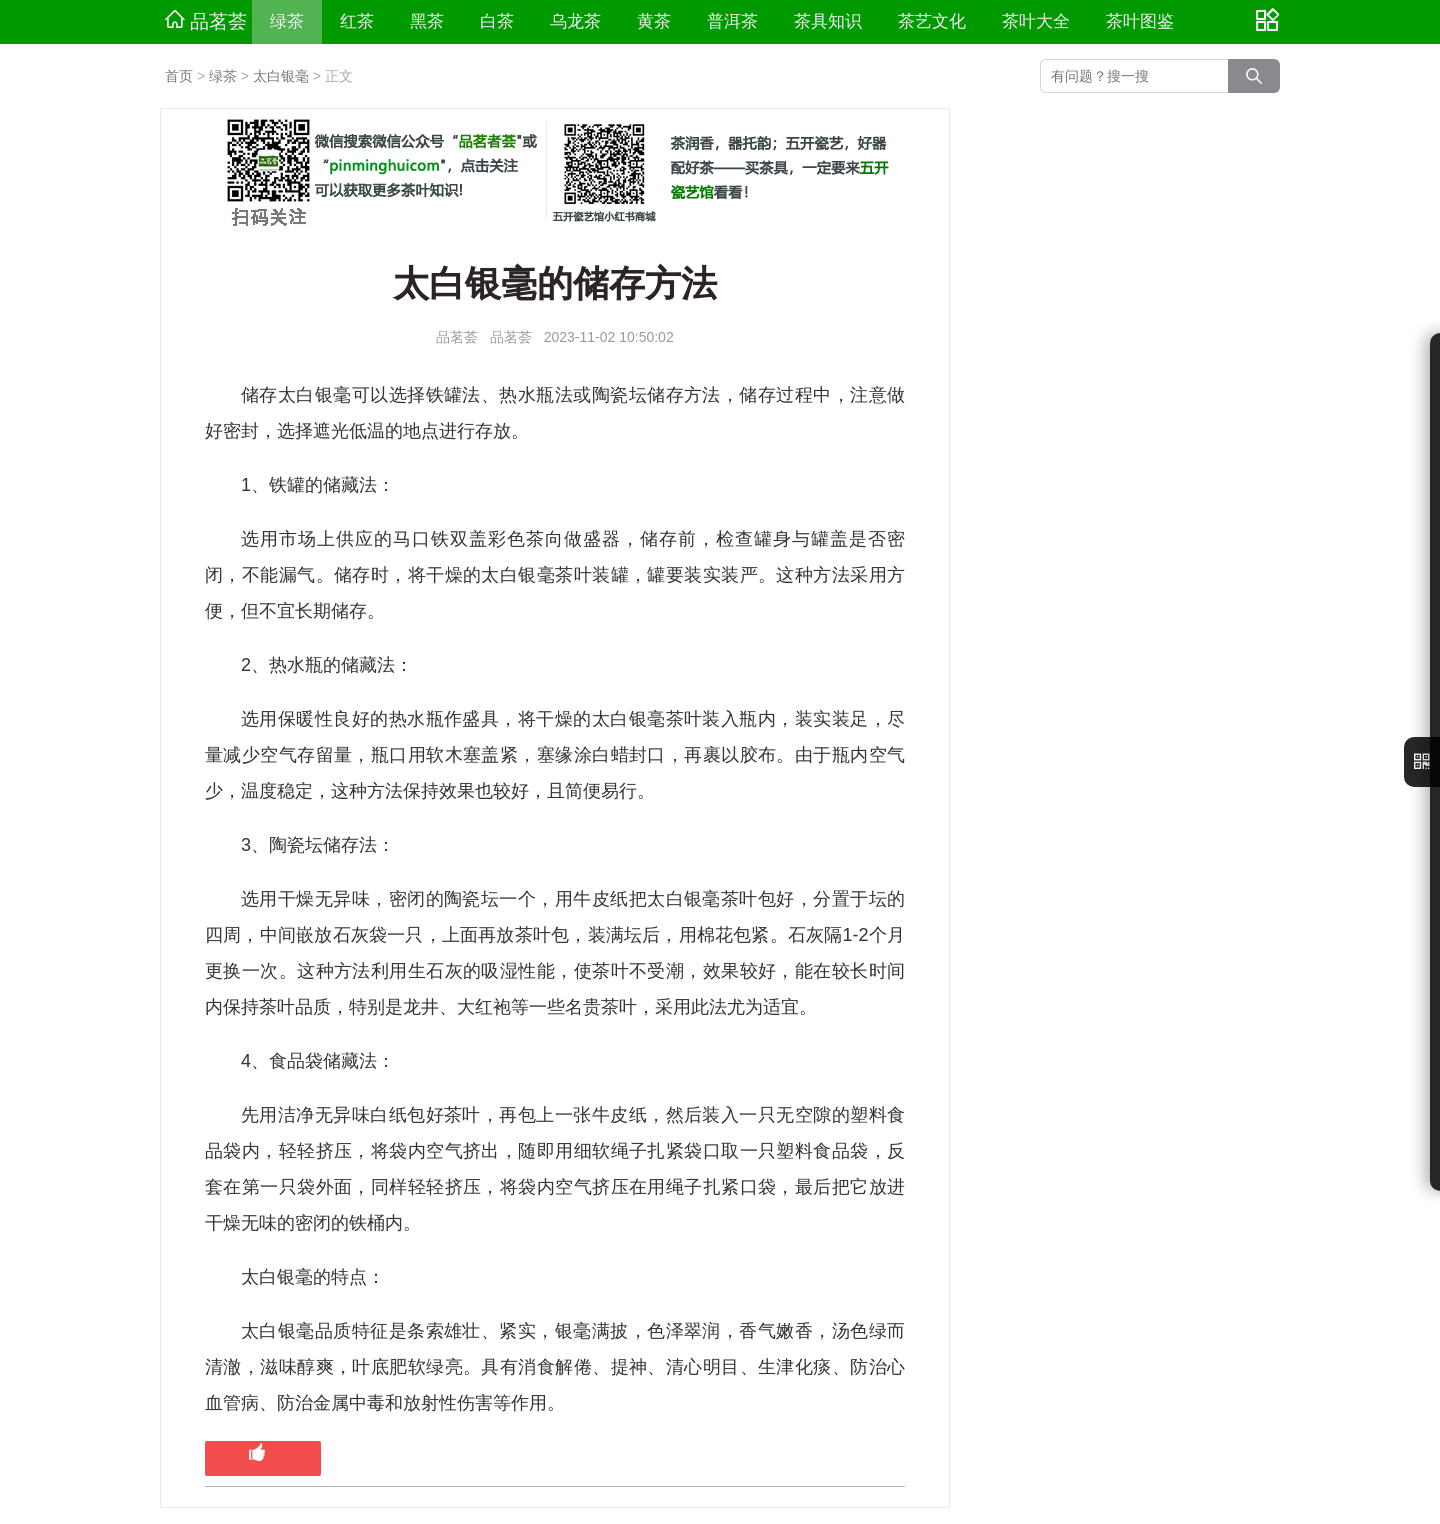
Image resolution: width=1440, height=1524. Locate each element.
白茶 (497, 21)
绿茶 (287, 21)
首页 (179, 76)
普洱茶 (732, 21)
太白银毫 (281, 76)
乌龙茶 (575, 21)
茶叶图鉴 (1140, 21)
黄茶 (654, 21)
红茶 (357, 21)
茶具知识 (828, 21)
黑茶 (427, 21)
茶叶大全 (1036, 21)
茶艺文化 (932, 21)
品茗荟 (206, 21)
